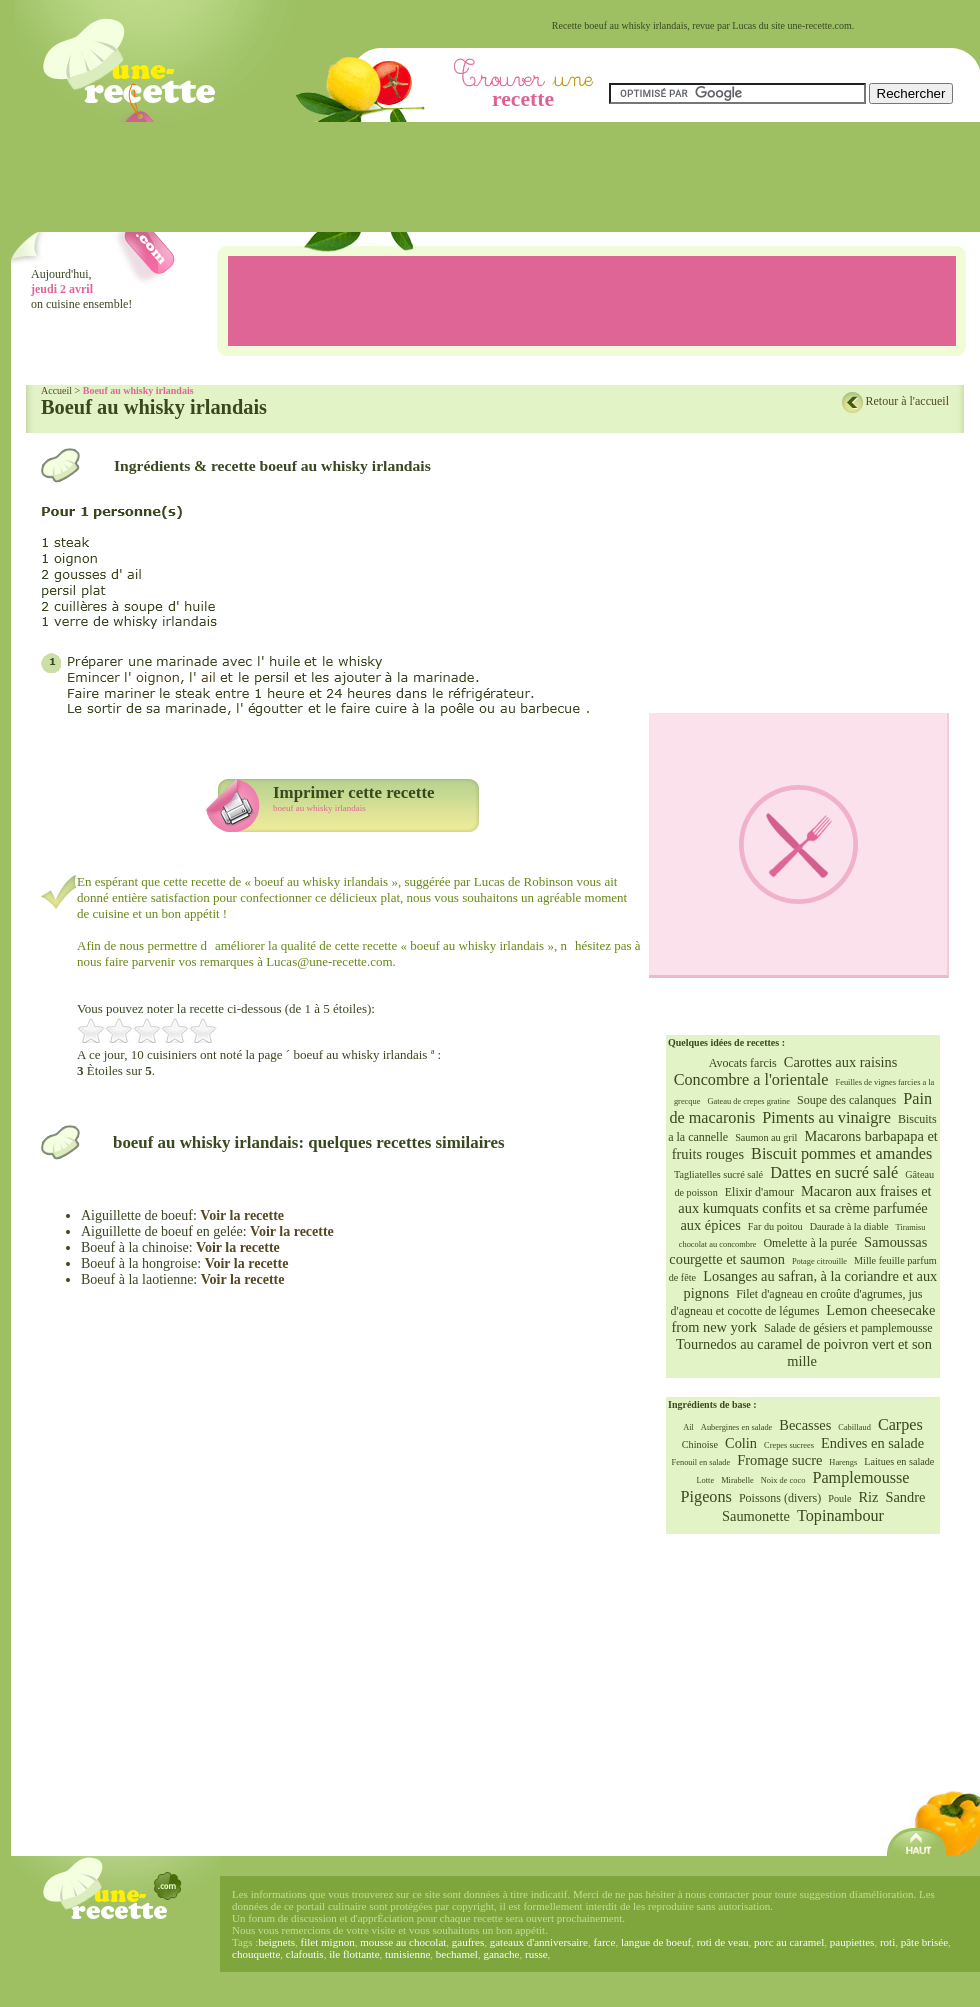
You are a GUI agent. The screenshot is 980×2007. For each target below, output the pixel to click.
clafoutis (305, 1954)
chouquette (256, 1954)
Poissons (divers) (780, 1498)
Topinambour (840, 1516)
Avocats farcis (743, 1063)
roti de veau (723, 1942)
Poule (839, 1498)
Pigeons (706, 1497)
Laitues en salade (899, 1461)
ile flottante (354, 1954)
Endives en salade (872, 1443)
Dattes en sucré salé (834, 1173)
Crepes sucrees (789, 1445)
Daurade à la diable (849, 1226)
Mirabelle (737, 1480)
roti (887, 1942)
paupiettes (852, 1942)
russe (536, 1954)
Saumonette (756, 1516)
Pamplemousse (860, 1478)
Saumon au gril (766, 1137)
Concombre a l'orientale (751, 1080)
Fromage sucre (779, 1460)
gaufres (468, 1942)
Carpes (900, 1425)
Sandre (905, 1497)
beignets (276, 1942)
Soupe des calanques (846, 1100)
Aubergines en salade (736, 1427)
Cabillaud (854, 1427)
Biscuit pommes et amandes (841, 1154)
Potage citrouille (819, 1261)
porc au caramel (789, 1942)
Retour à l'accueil (907, 401)
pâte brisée (924, 1942)
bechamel (457, 1954)
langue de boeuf (656, 1942)
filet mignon (328, 1942)
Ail (688, 1427)
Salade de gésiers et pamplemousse (848, 1328)
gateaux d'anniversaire (539, 1942)
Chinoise (700, 1444)
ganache (501, 1954)
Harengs (843, 1462)
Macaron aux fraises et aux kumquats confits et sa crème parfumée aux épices (804, 1208)
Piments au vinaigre (826, 1118)
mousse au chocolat (403, 1942)
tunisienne (407, 1954)
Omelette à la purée (810, 1243)
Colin (741, 1443)
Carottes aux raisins (841, 1062)
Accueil (56, 390)
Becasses (805, 1425)
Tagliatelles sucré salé (718, 1174)
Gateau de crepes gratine (748, 1101)
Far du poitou (775, 1226)
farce (604, 1942)
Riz (868, 1497)
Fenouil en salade (701, 1462)
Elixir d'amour (759, 1192)
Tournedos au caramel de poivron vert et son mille (804, 1352)
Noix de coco (783, 1480)
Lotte (705, 1480)
